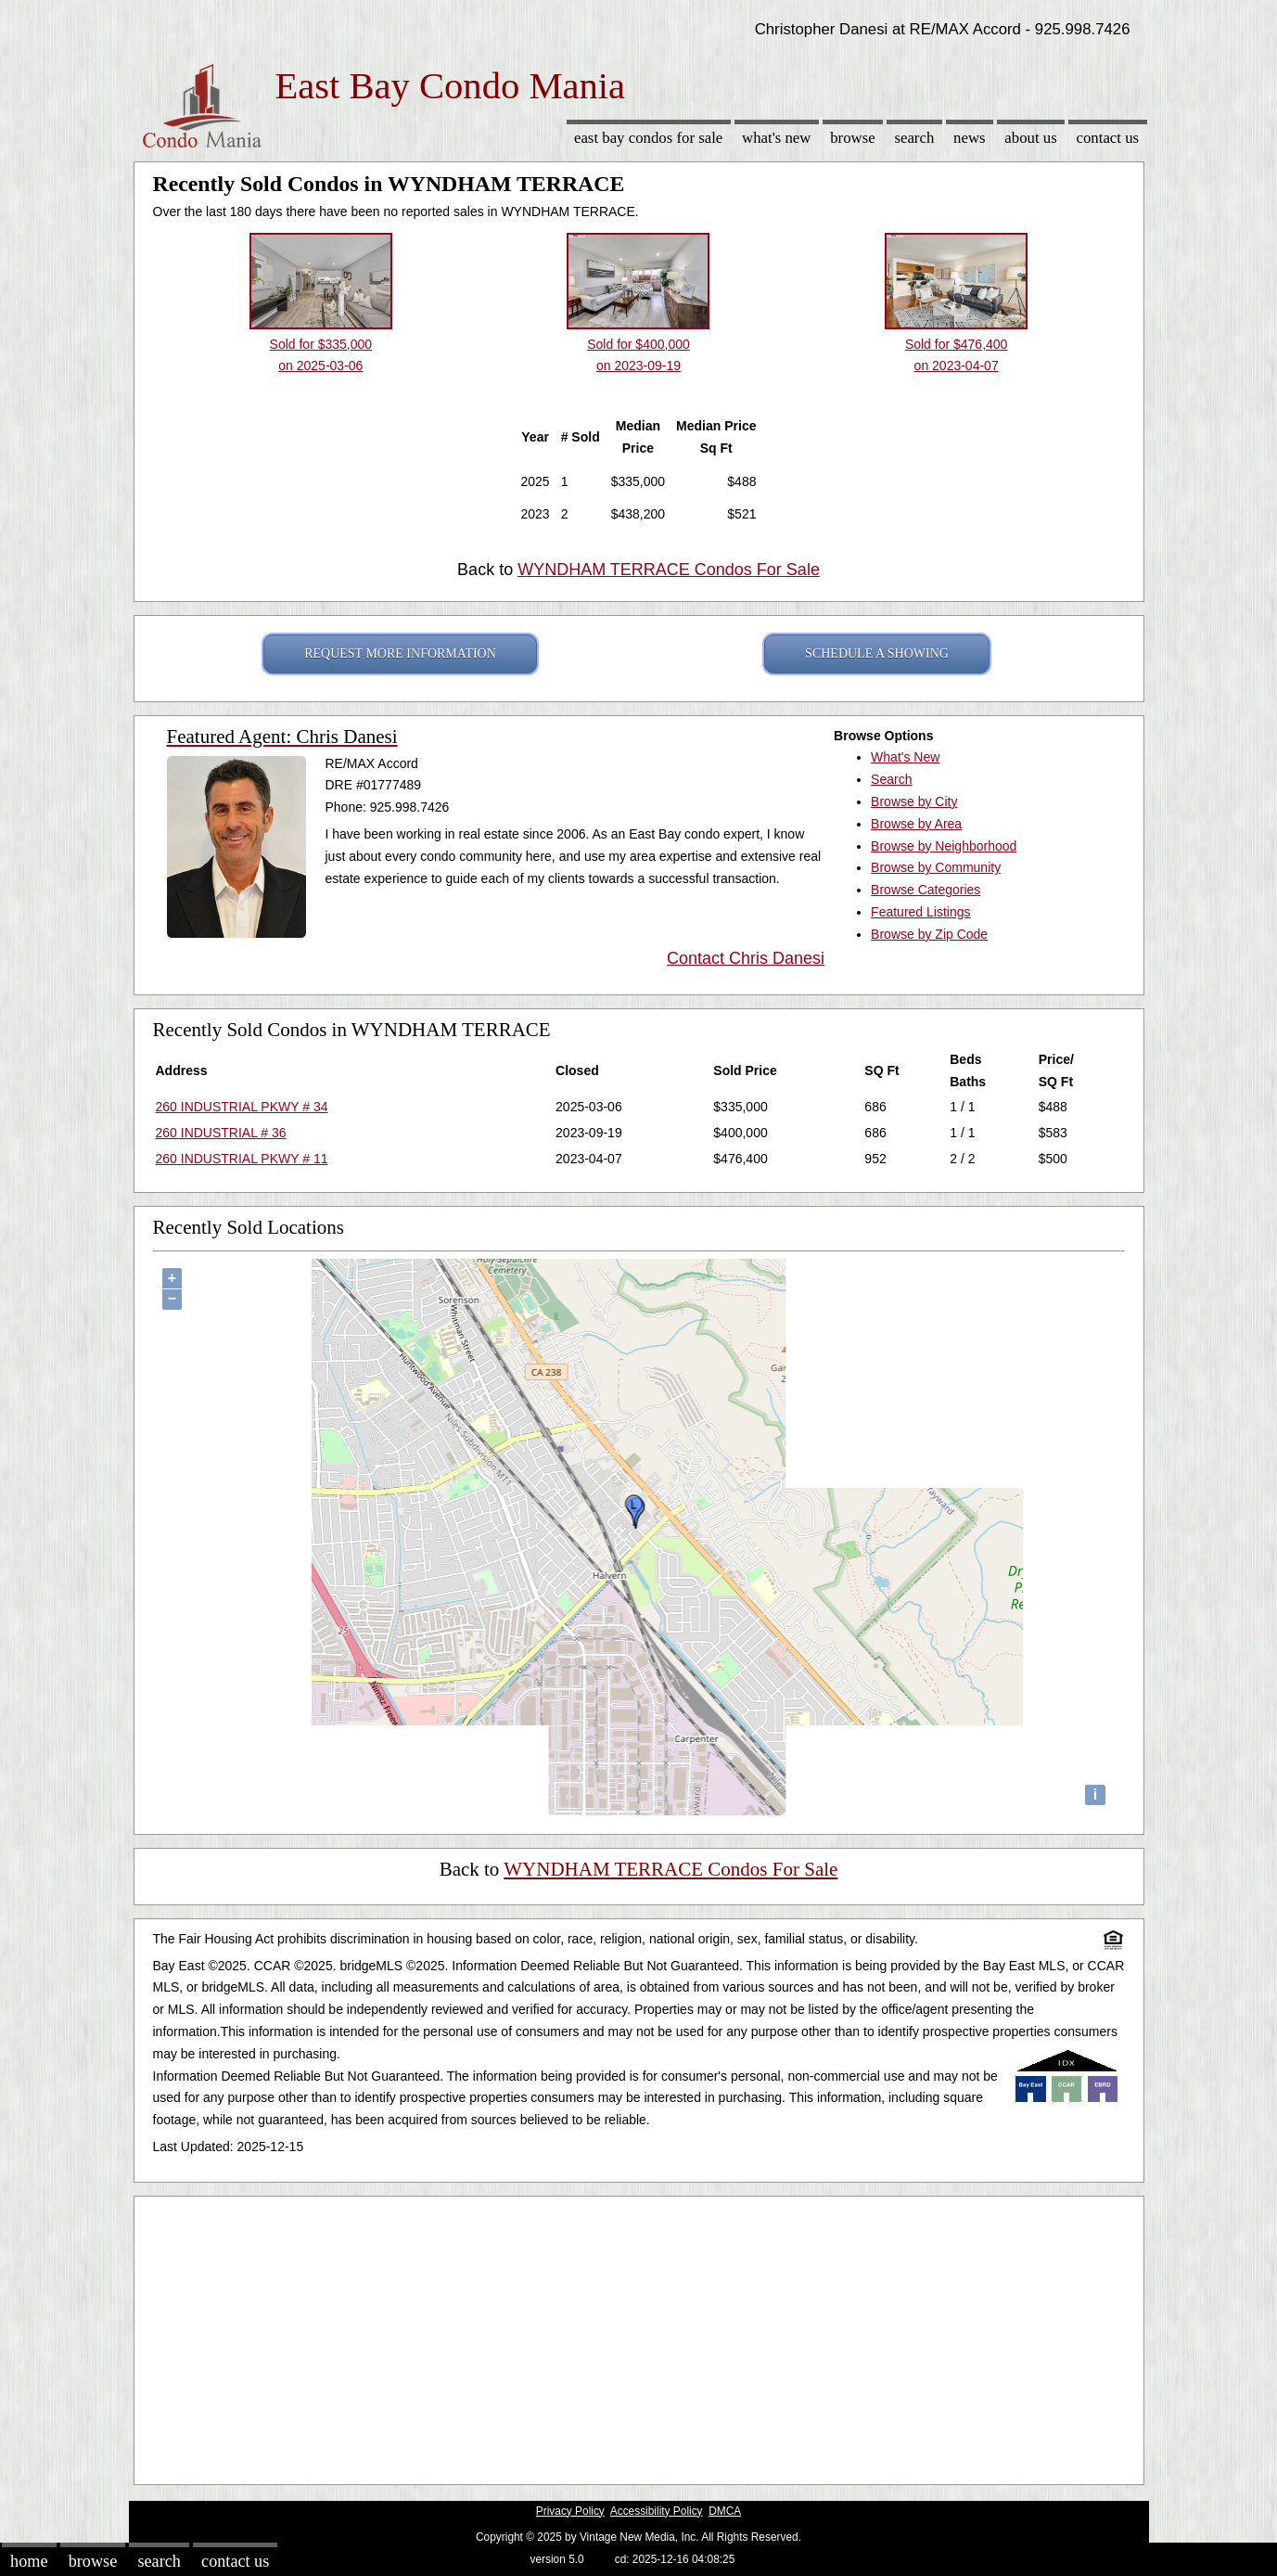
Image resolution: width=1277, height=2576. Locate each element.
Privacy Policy (570, 2511)
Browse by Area (916, 823)
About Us (1030, 138)
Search (914, 138)
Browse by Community (936, 867)
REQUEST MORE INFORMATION (400, 653)
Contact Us (1108, 138)
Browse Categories (925, 889)
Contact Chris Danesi (745, 958)
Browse (852, 138)
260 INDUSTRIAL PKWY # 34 (242, 1106)
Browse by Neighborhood (943, 846)
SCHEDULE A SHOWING (877, 653)
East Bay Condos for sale (648, 138)
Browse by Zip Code (929, 934)
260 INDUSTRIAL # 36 (221, 1132)
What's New (776, 138)
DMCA (725, 2511)
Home (28, 2561)
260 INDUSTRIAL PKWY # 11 (242, 1158)
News (969, 138)
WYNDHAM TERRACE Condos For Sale (668, 569)
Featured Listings (920, 911)
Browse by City (914, 801)
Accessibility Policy (656, 2511)
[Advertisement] (639, 2336)
